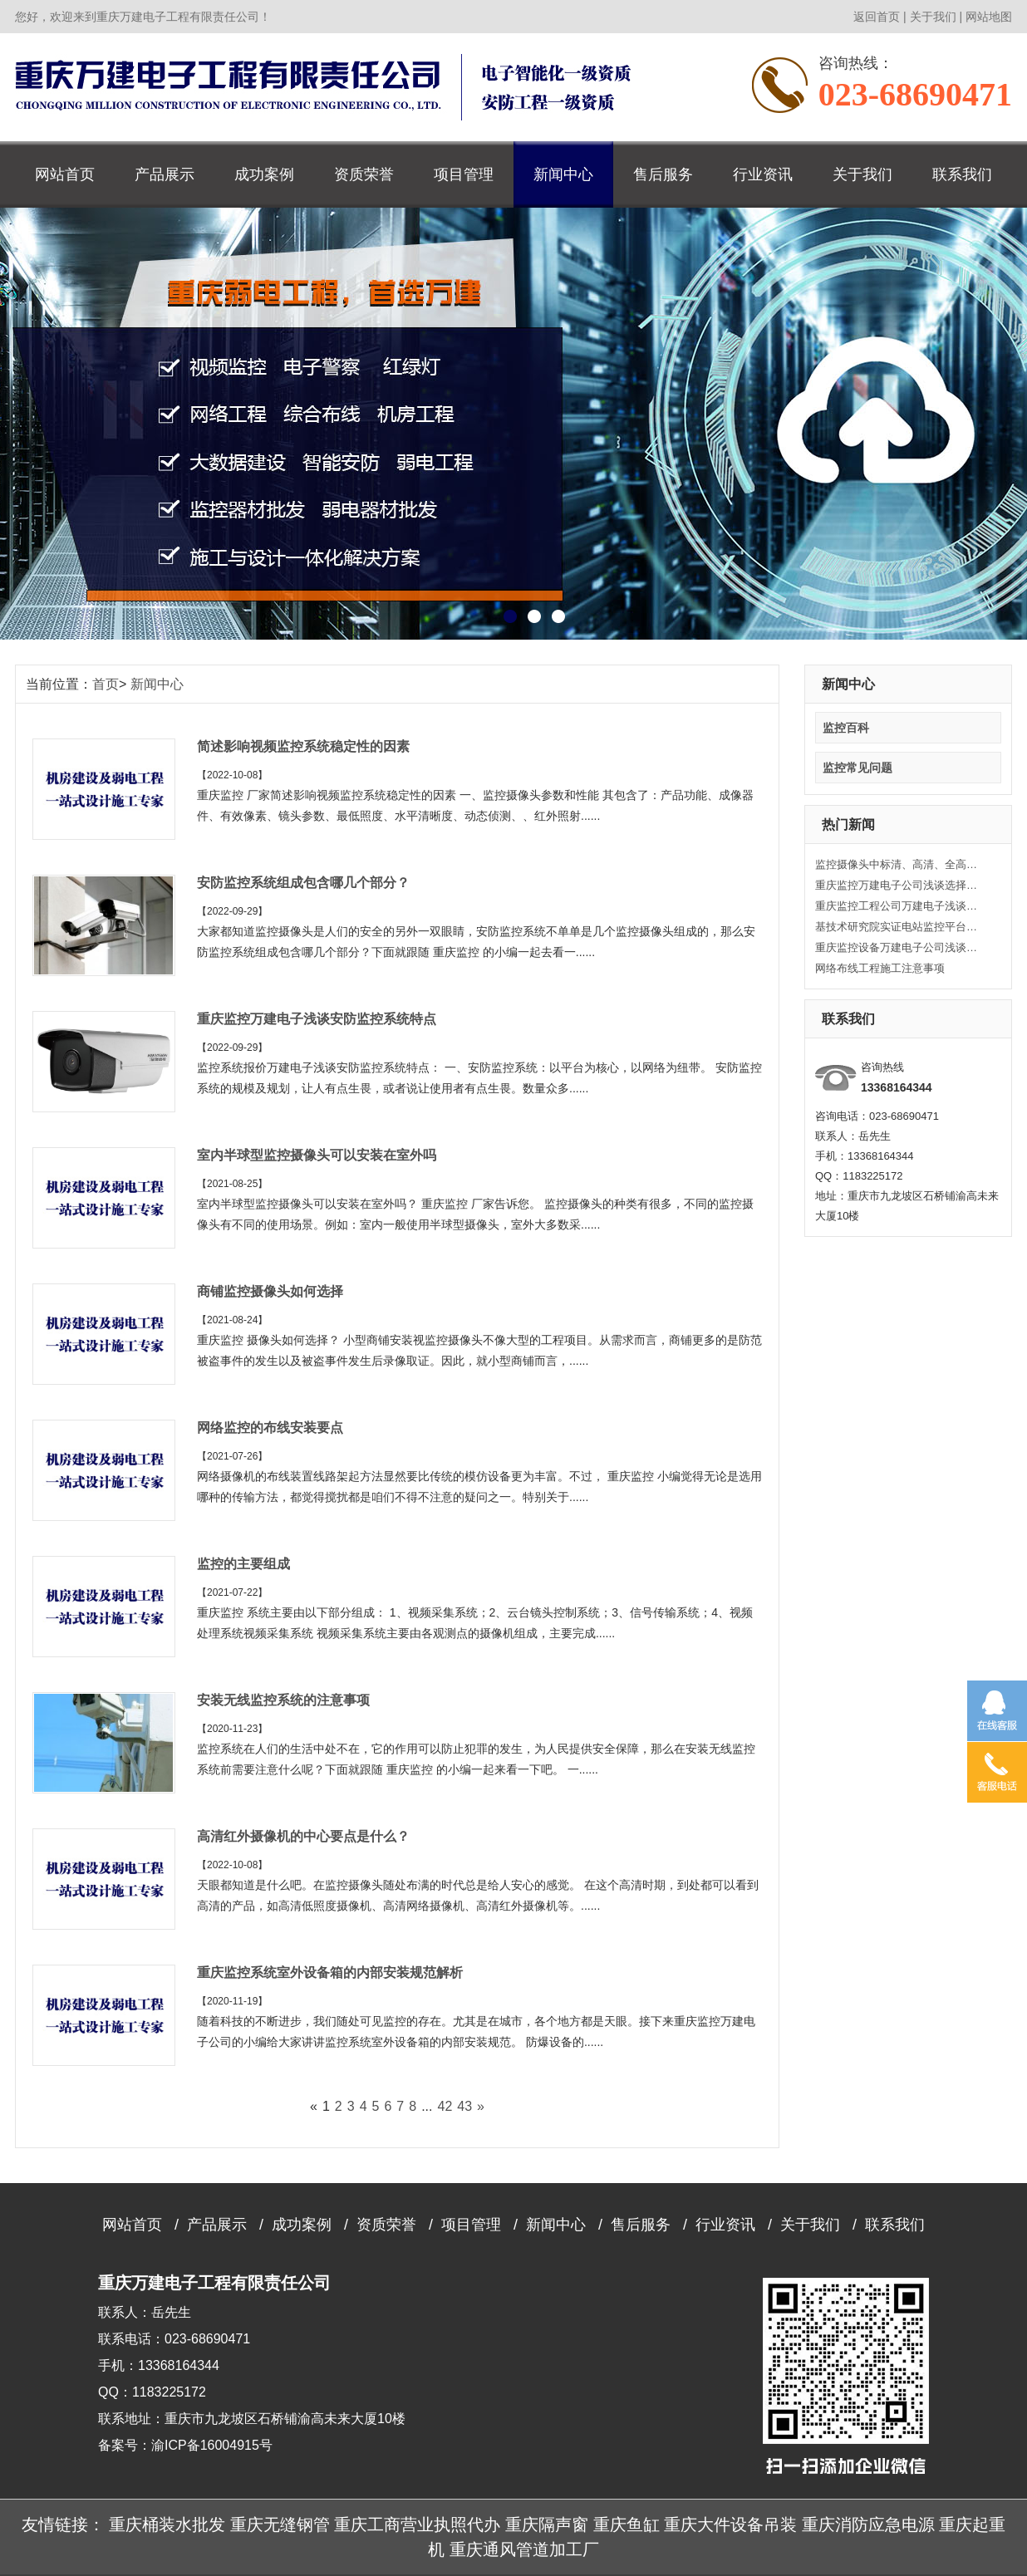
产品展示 (164, 174)
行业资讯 (763, 174)
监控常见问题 (857, 767)
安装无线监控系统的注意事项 (283, 1700)
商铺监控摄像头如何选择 (270, 1291)
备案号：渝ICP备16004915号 (185, 2445)
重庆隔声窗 (546, 2524)
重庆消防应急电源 (868, 2524)
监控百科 (846, 727)
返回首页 (876, 16)
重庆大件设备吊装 (730, 2524)
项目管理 (464, 174)
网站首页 (65, 174)
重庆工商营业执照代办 (417, 2524)
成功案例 (264, 174)
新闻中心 (563, 174)
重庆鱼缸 (626, 2524)
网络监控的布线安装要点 (270, 1427)
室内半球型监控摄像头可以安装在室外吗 (316, 1155)
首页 (105, 684)
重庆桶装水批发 (167, 2524)
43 (464, 2106)
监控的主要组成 (243, 1564)
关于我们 (933, 16)
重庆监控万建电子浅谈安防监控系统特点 (316, 1019)
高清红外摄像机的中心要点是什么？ (303, 1836)
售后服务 (663, 174)
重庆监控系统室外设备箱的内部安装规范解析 (330, 1972)
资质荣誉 (364, 174)
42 (445, 2106)
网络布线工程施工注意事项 (880, 968)
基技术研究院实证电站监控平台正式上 (898, 926)
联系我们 (962, 174)
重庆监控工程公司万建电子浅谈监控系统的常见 (898, 906)
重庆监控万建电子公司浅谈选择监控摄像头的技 (898, 885)
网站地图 (989, 16)
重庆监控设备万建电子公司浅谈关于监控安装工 (898, 947)
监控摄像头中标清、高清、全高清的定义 (898, 864)
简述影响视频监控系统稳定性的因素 (303, 746)
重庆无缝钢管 (280, 2524)
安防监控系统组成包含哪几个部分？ (303, 883)
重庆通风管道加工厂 (524, 2549)
